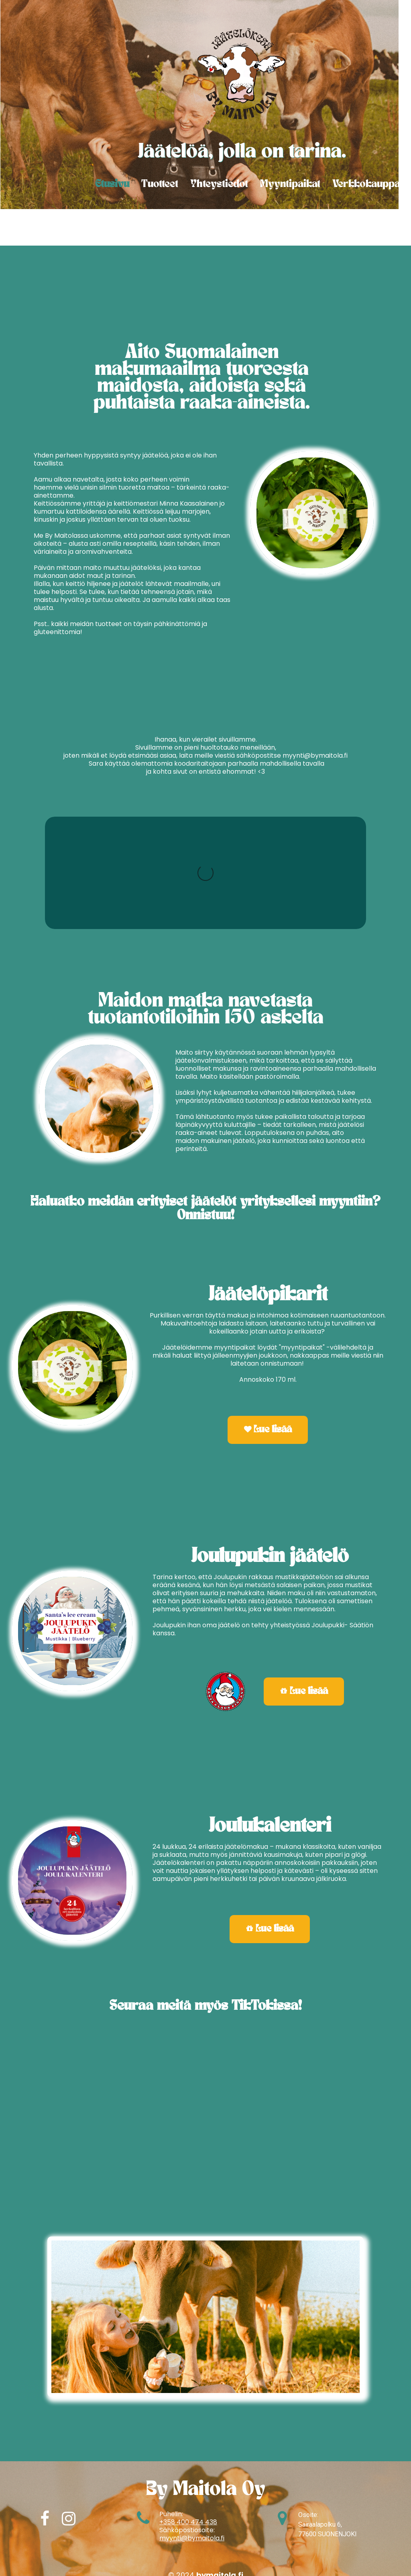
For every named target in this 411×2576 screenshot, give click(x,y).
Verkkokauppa (366, 184)
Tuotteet (159, 184)
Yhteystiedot (219, 184)
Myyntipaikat (290, 184)
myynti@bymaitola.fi (191, 2538)
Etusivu (112, 184)
